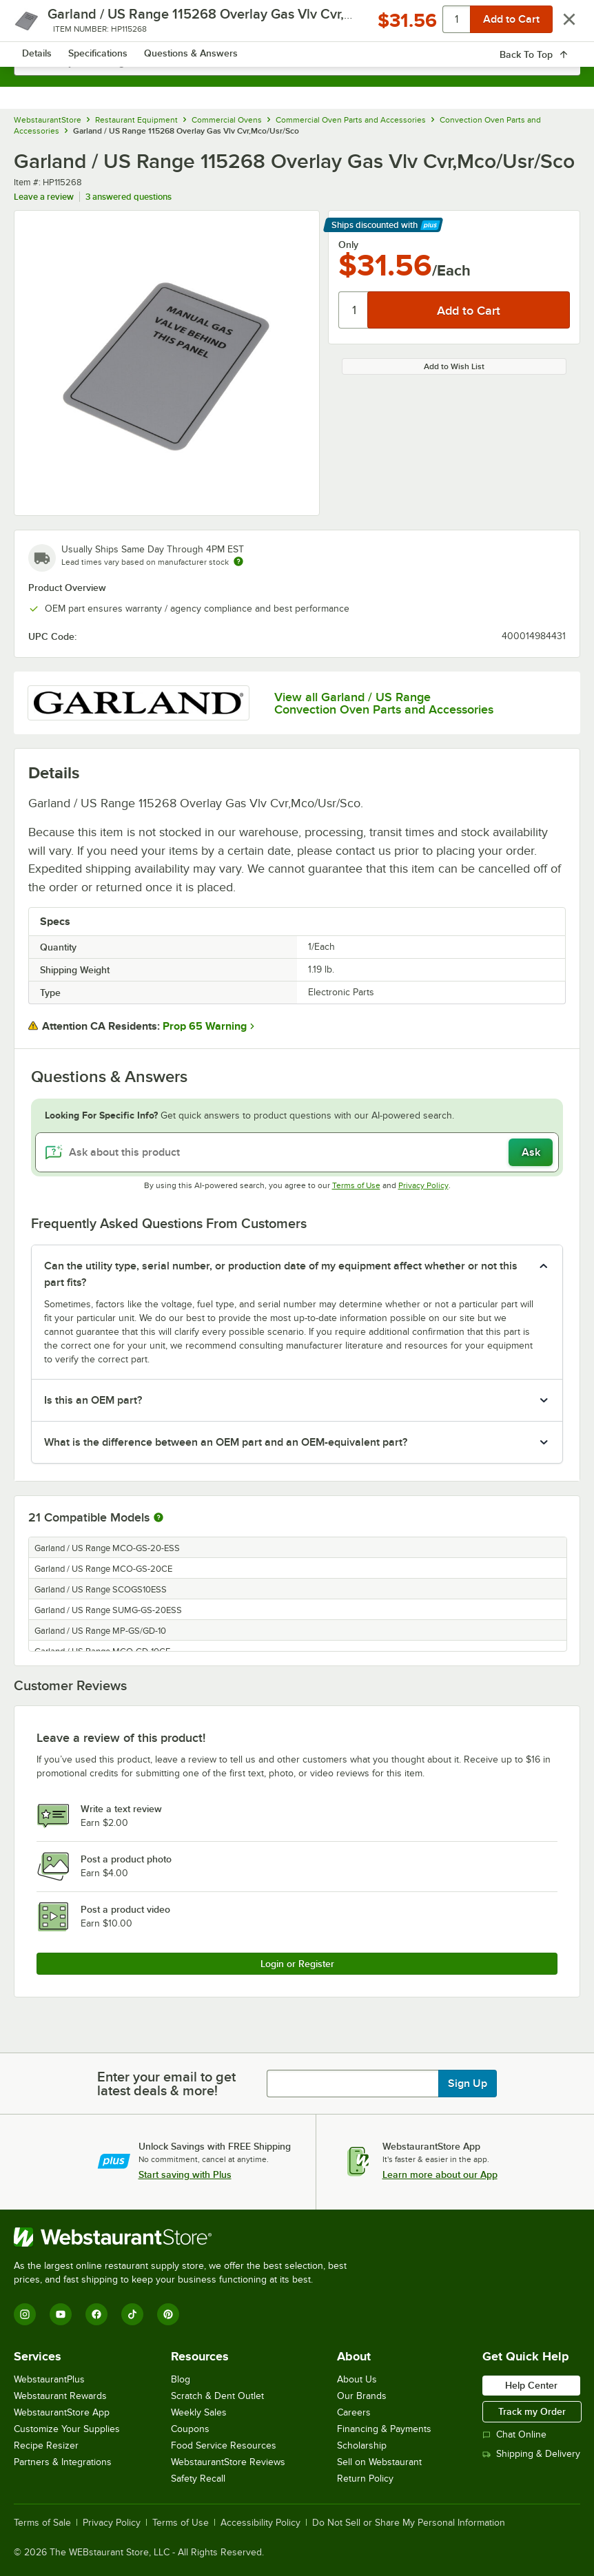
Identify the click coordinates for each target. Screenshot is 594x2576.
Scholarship (362, 2445)
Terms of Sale (42, 2523)
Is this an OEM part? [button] (93, 1400)
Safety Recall (198, 2478)
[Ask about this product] (297, 1152)
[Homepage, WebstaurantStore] (297, 24)
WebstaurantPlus (49, 2379)
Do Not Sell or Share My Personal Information (408, 2523)
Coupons (190, 2429)
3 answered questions (128, 196)
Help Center (531, 2385)
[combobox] (297, 62)
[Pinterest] (168, 2314)
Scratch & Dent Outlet (217, 2396)
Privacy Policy (423, 1185)
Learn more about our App (440, 2174)
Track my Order (532, 2411)
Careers (354, 2412)
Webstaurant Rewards (60, 2396)
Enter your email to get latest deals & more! (166, 2083)
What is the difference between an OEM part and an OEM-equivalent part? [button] (225, 1442)
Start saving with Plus (185, 2174)
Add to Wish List (454, 366)
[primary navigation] (43, 24)
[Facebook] (96, 2314)
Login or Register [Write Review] (297, 1963)
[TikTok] (132, 2314)
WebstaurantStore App (62, 2412)
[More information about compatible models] (158, 1518)
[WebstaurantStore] (186, 2237)
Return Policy (365, 2478)
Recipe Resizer (46, 2445)
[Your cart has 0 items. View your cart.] (558, 25)
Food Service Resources (223, 2445)
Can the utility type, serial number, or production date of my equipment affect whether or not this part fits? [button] (281, 1274)
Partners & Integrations (63, 2462)
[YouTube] (61, 2314)
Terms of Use (356, 1185)
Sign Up (467, 2083)
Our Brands (362, 2396)
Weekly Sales (199, 2412)
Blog (180, 2379)
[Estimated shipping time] (238, 561)
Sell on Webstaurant (379, 2462)
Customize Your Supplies (67, 2429)
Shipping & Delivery (531, 2454)
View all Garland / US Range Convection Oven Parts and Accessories (383, 703)
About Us (357, 2379)
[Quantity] (353, 310)
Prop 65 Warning (205, 1026)
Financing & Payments (384, 2429)
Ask (531, 1152)
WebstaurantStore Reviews (228, 2462)
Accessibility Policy (260, 2523)
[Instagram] (25, 2314)
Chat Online (514, 2434)
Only (348, 244)
